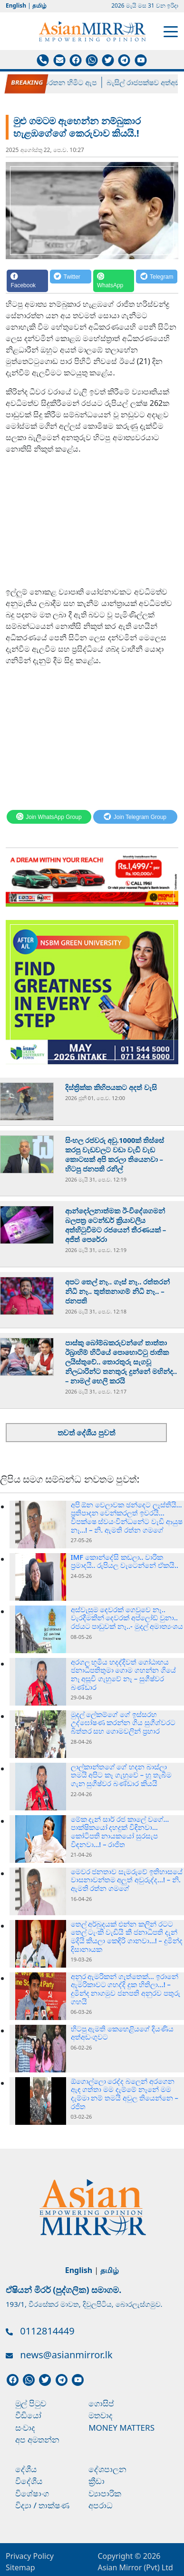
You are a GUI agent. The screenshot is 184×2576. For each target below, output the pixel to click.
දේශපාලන (107, 2469)
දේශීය (26, 2469)
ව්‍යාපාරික (104, 2493)
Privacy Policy (30, 2556)
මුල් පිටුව (30, 2403)
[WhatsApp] (114, 281)
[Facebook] (27, 281)
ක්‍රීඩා (96, 2480)
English (16, 5)
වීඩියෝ (28, 2415)
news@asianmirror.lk (66, 2354)
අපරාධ (100, 2505)
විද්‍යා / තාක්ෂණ (42, 2505)
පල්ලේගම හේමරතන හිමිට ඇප (56, 82)
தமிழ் (39, 5)
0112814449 (47, 2330)
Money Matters (121, 2427)
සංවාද (25, 2427)
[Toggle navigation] (170, 31)
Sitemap (20, 2567)
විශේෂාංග (32, 2493)
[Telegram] (156, 281)
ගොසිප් (101, 2403)
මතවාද (100, 2415)
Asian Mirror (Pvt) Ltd (135, 2567)
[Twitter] (70, 281)
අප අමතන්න (37, 2439)
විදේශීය (28, 2480)
